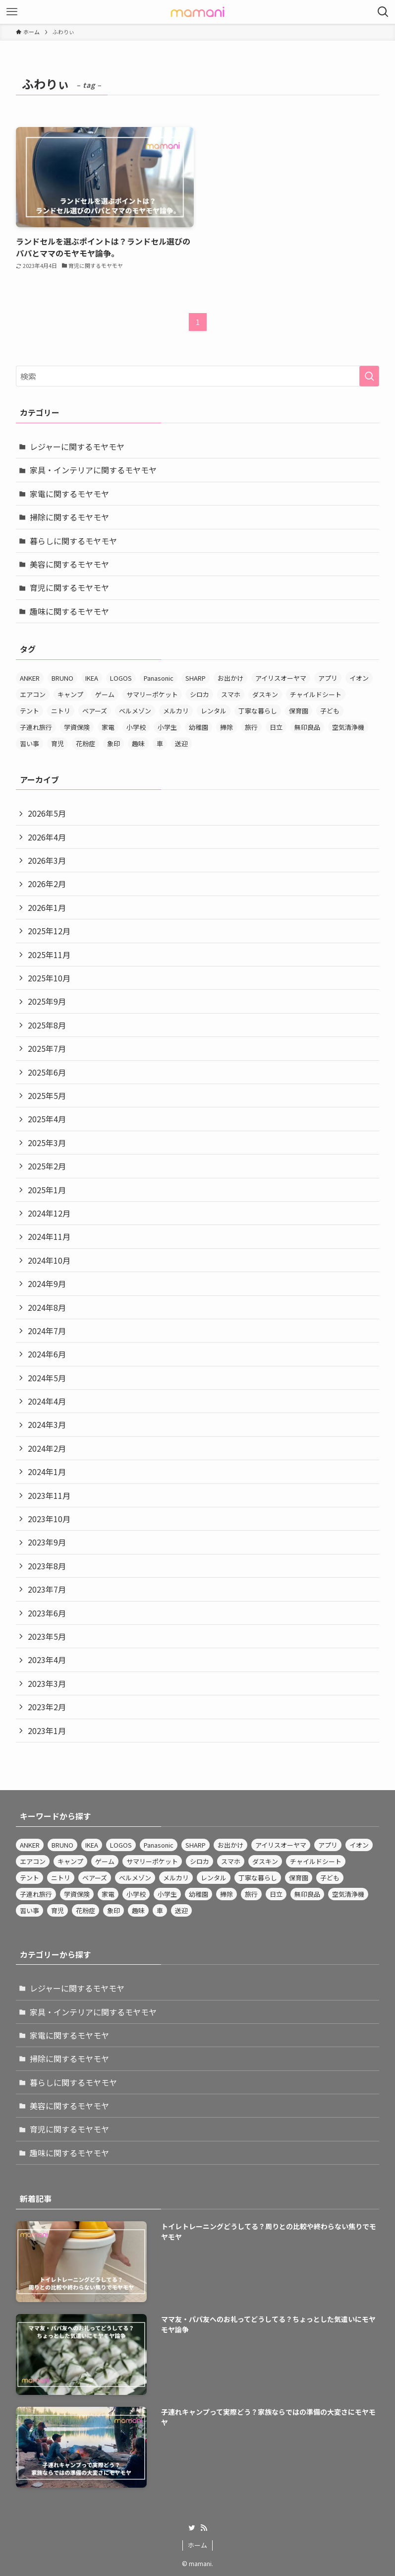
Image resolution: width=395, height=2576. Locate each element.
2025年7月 (47, 1048)
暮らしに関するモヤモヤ (73, 541)
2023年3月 (47, 1683)
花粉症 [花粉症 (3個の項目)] (85, 743)
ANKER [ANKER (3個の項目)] (30, 678)
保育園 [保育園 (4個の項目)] (298, 710)
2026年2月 (47, 884)
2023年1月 (47, 1731)
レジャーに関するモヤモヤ (77, 446)
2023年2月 (47, 1707)
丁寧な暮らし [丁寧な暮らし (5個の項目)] (257, 710)
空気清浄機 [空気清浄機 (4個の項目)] (348, 727)
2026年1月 (47, 907)
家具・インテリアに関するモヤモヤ (93, 470)
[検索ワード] (197, 376)
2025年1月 (47, 1190)
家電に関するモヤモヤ (69, 494)
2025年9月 (47, 1001)
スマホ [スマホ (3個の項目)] (230, 694)
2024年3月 (47, 1424)
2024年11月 (49, 1236)
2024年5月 (47, 1378)
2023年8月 (47, 1566)
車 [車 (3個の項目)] (160, 743)
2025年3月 (47, 1143)
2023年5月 (47, 1636)
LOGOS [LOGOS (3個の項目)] (121, 678)
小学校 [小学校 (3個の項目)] (136, 727)
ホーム (197, 2545)
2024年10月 (49, 1260)
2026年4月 (47, 837)
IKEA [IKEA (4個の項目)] (91, 678)
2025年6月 (47, 1072)
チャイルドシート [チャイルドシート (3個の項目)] (315, 694)
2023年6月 (47, 1613)
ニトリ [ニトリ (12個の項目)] (60, 710)
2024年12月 (49, 1213)
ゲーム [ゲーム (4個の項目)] (104, 694)
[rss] (203, 2527)
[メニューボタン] (12, 12)
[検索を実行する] (369, 376)
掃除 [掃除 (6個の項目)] (226, 727)
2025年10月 (49, 978)
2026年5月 (47, 813)
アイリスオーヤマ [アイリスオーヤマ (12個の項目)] (280, 678)
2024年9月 (47, 1283)
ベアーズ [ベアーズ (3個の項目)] (94, 710)
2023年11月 (49, 1495)
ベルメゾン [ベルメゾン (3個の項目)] (135, 710)
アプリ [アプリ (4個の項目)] (328, 678)
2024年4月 (47, 1401)
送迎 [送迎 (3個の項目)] (181, 743)
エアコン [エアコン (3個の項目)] (33, 694)
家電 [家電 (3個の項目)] (108, 727)
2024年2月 (47, 1448)
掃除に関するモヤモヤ (69, 517)
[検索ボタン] (383, 12)
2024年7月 (47, 1331)
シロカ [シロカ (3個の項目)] (199, 694)
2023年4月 (47, 1660)
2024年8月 (47, 1307)
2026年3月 (47, 860)
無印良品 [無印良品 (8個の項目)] (307, 727)
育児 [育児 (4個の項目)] (57, 743)
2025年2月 (47, 1166)
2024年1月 (47, 1472)
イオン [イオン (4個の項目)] (359, 678)
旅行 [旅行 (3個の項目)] (251, 727)
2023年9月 (47, 1542)
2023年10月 (49, 1519)
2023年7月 (47, 1589)
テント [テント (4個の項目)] (29, 710)
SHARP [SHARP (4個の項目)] (195, 678)
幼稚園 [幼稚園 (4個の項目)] (198, 727)
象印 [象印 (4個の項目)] (113, 743)
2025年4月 (47, 1119)
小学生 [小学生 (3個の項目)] (167, 727)
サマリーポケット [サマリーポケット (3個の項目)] (152, 694)
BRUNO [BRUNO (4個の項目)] (62, 678)
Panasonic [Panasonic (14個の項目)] (158, 678)
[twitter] (191, 2527)
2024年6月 (47, 1354)
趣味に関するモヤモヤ (69, 611)
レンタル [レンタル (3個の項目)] (213, 710)
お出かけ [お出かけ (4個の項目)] (230, 678)
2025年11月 (49, 955)
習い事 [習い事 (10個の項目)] (29, 743)
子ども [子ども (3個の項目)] (329, 710)
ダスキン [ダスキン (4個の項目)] (265, 694)
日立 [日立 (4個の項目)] (276, 727)
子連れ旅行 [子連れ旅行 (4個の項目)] (36, 727)
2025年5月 (47, 1095)
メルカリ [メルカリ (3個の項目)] (176, 710)
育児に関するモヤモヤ (69, 587)
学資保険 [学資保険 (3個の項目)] (77, 727)
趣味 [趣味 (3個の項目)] (138, 743)
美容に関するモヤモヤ (69, 564)
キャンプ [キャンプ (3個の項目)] (70, 694)
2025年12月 (49, 931)
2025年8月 (47, 1025)
